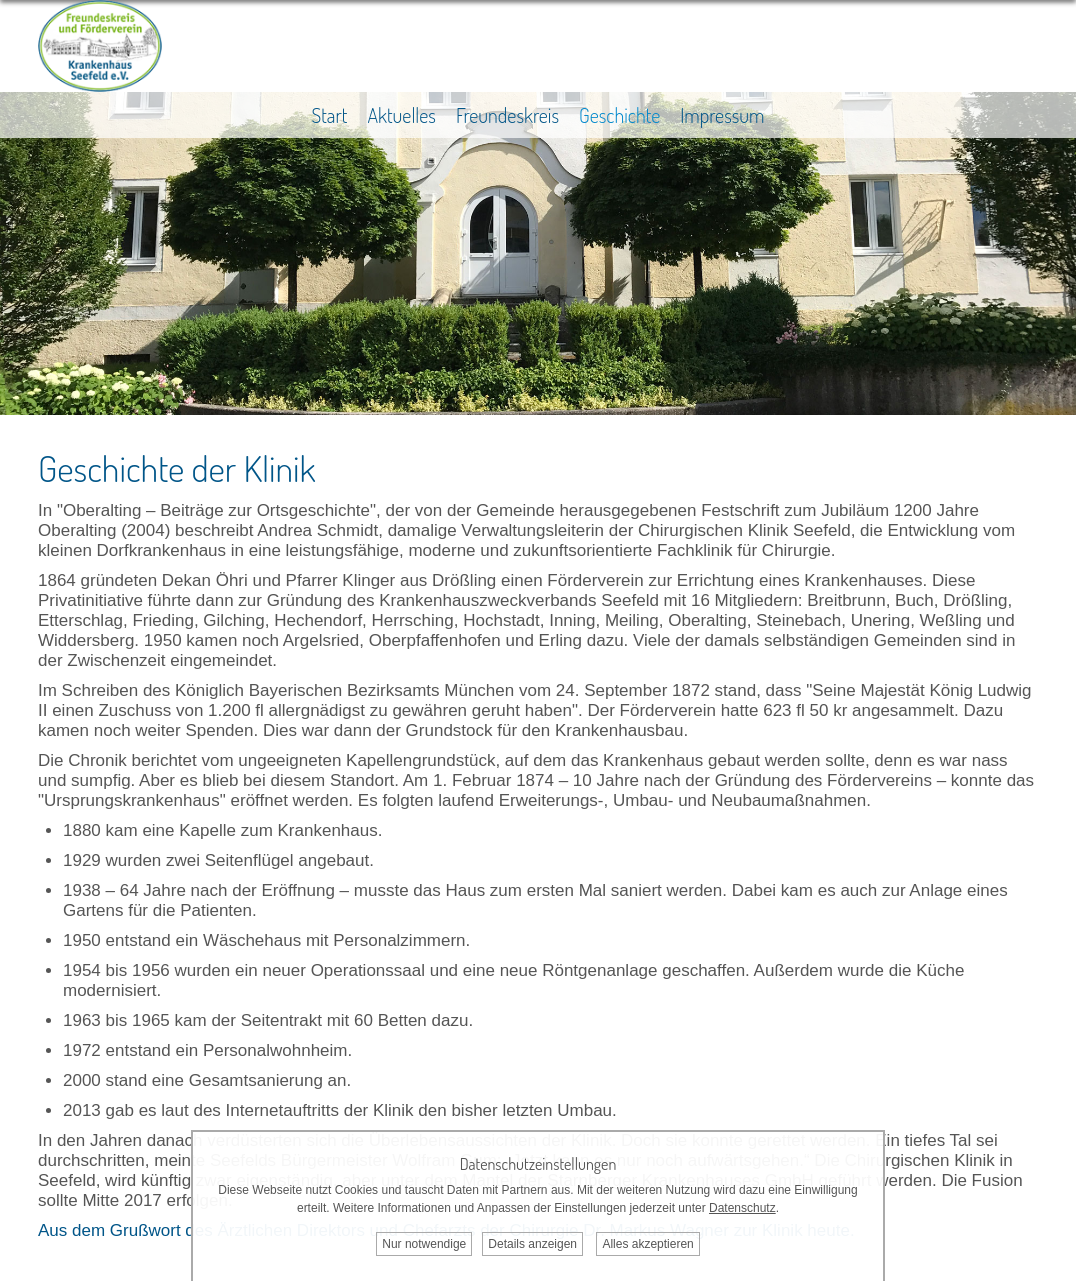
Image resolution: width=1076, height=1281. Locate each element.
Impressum (722, 115)
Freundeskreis (507, 115)
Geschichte (619, 115)
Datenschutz (742, 1208)
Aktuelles (401, 115)
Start (329, 115)
